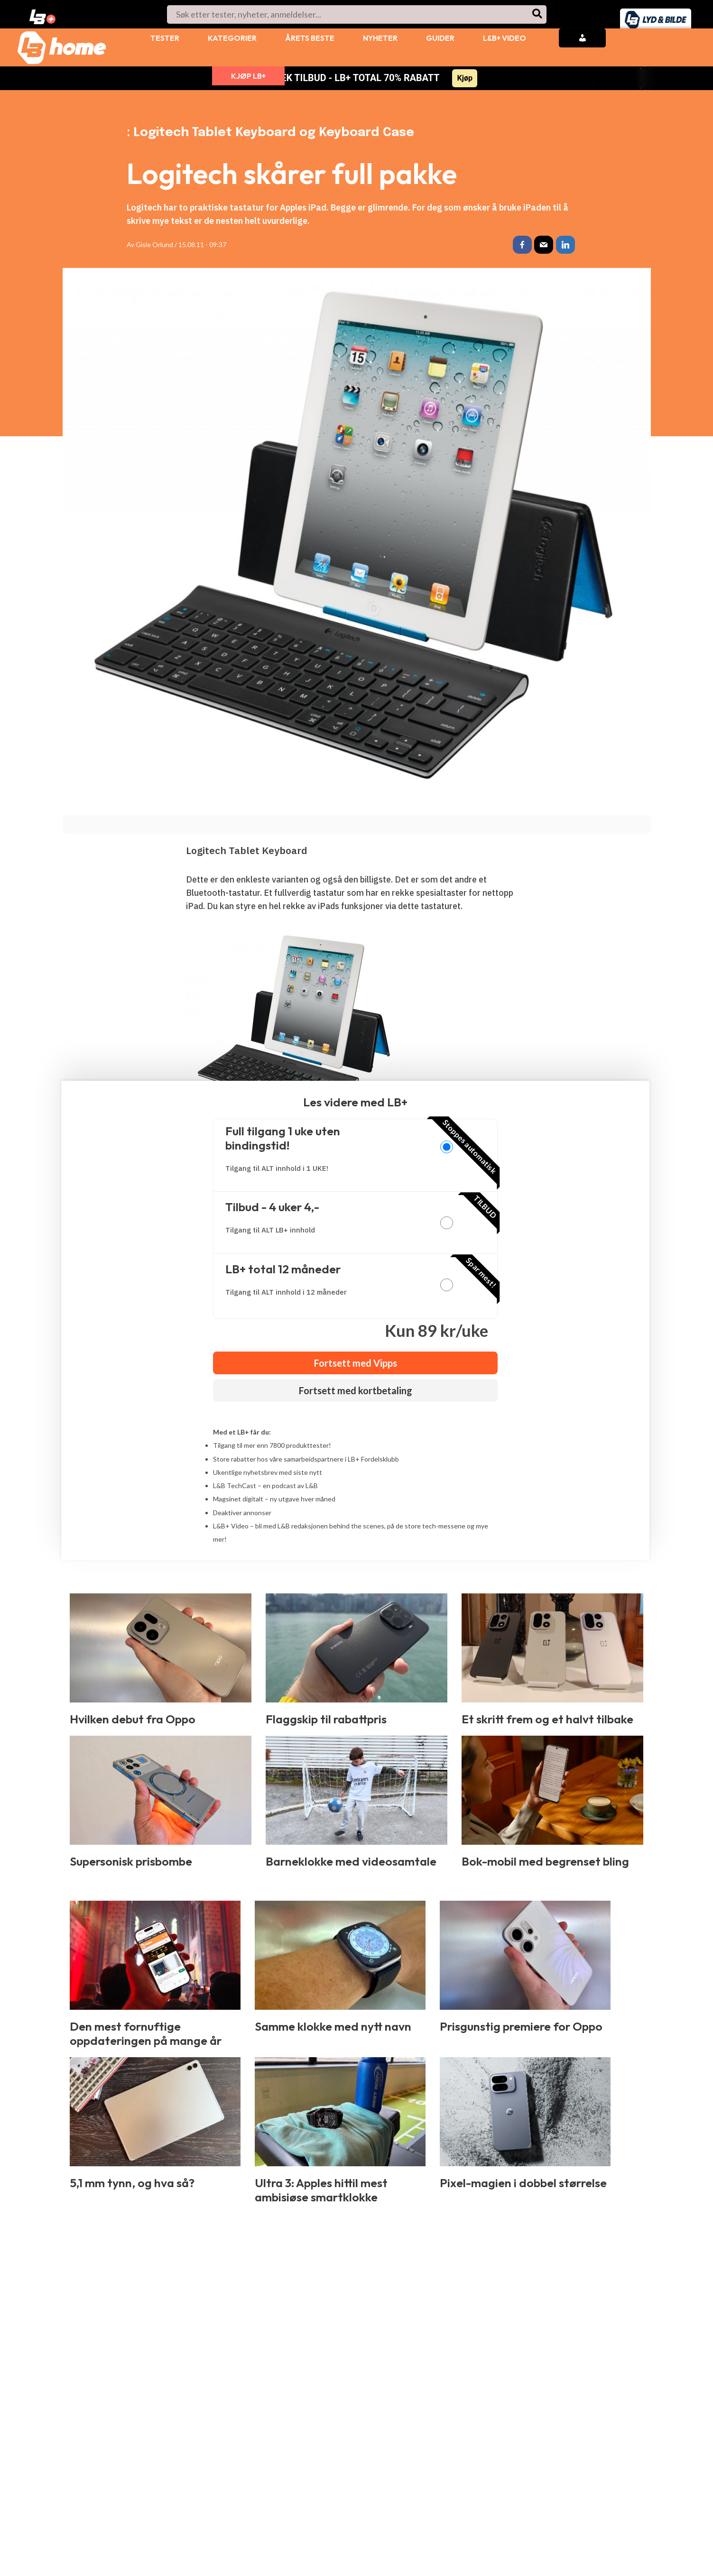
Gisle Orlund (154, 244)
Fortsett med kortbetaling (355, 1391)
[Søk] (537, 14)
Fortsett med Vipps (355, 1364)
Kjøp (464, 78)
